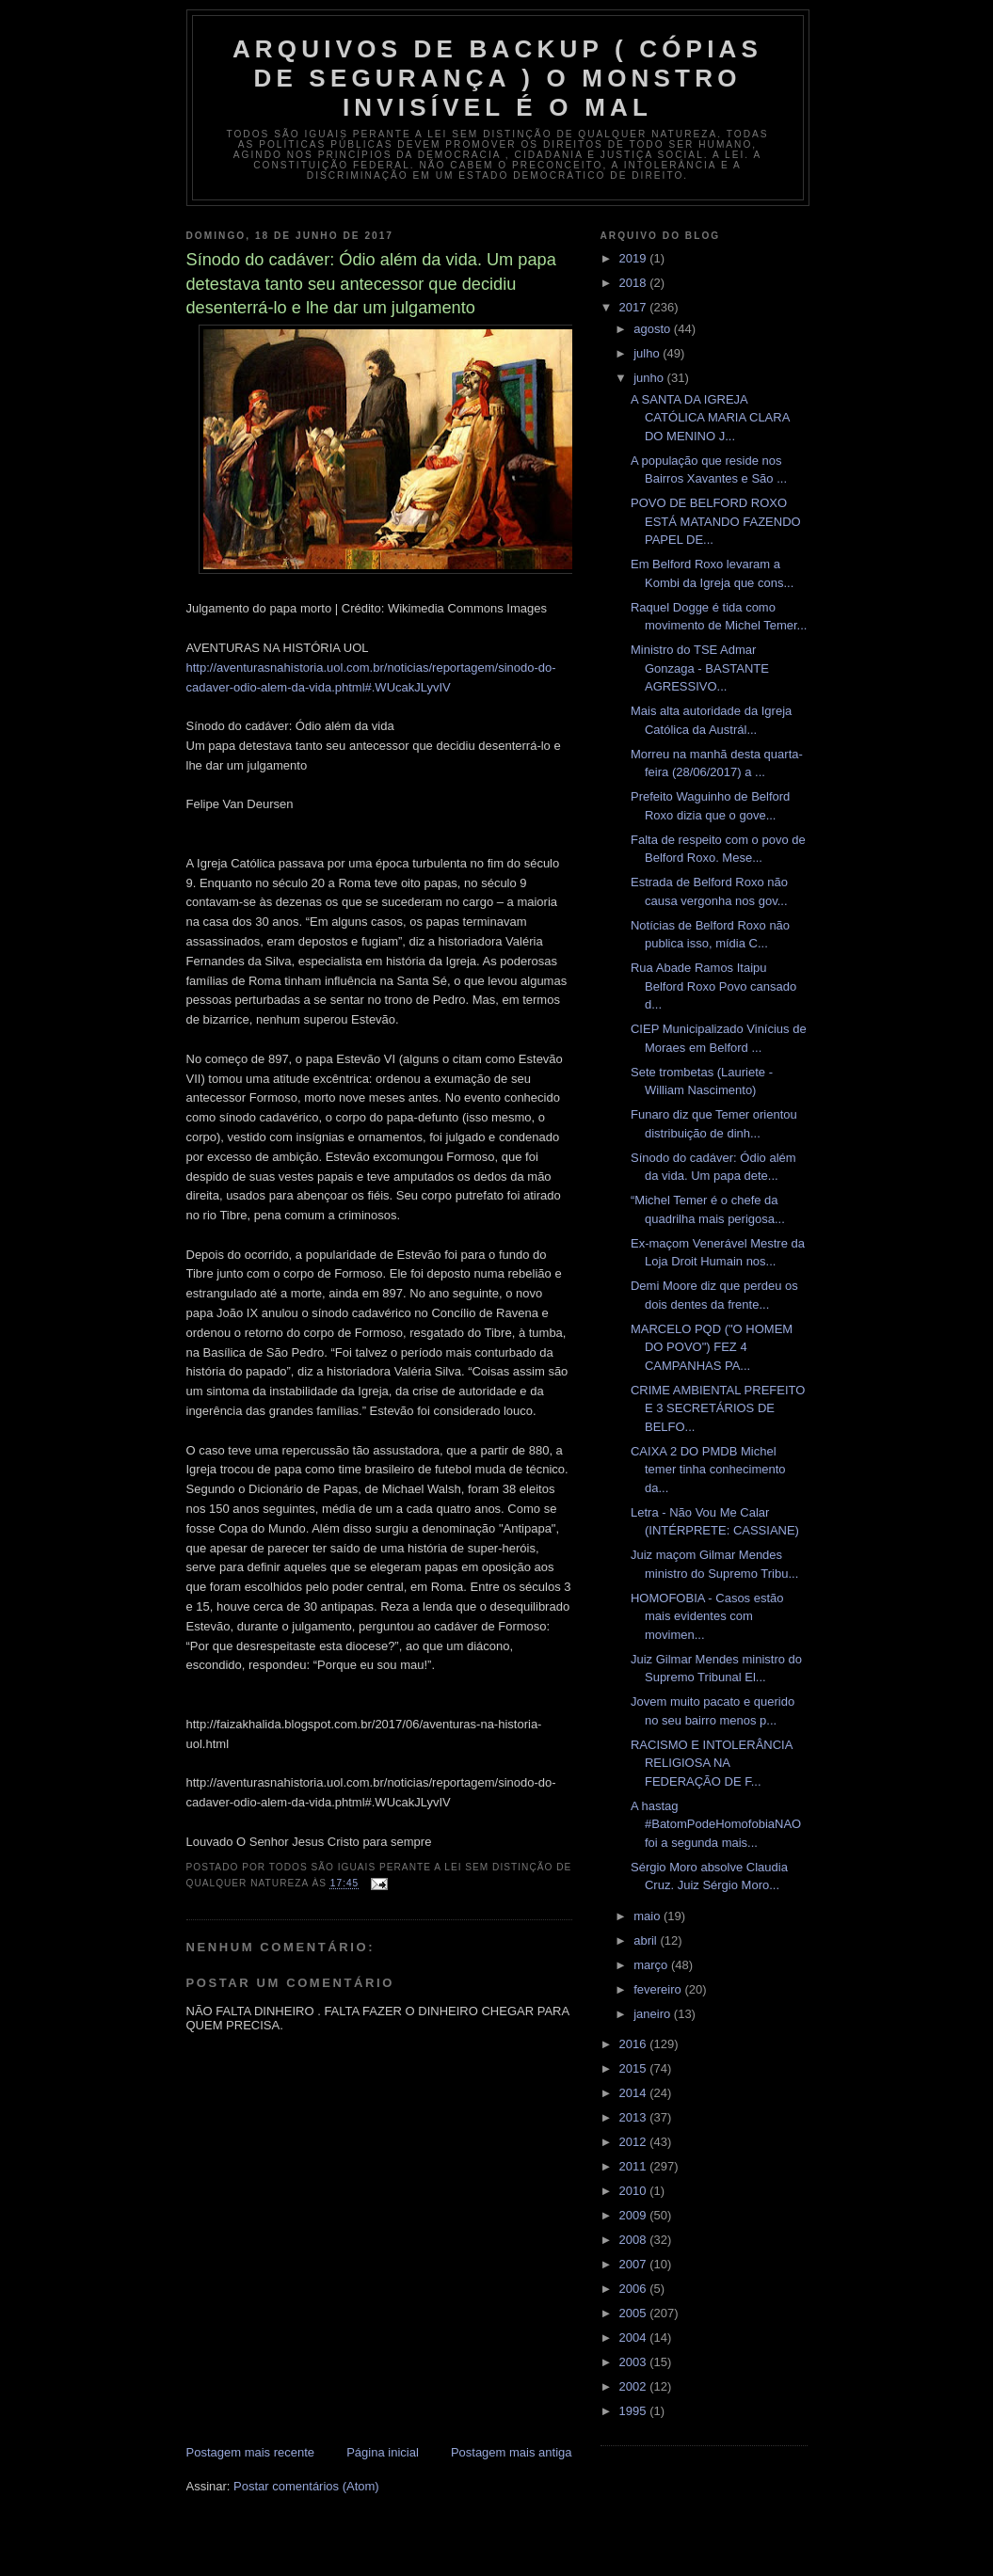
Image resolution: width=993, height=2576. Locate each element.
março (652, 1965)
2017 (634, 307)
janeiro (653, 2014)
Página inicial (382, 2452)
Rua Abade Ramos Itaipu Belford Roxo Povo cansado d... (713, 986)
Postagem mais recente (250, 2452)
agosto (653, 329)
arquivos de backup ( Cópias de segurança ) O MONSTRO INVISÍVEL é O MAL (497, 78)
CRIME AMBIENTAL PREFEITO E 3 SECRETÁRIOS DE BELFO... (718, 1408)
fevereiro (658, 1989)
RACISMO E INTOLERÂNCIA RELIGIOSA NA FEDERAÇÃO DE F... (712, 1763)
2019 (634, 258)
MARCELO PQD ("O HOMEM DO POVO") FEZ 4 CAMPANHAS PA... (712, 1347)
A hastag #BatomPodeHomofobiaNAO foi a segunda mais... (716, 1824)
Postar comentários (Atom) (306, 2486)
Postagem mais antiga (511, 2452)
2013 (634, 2117)
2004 (634, 2337)
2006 (634, 2289)
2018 (634, 283)
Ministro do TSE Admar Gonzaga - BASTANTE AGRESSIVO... (700, 668)
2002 (634, 2386)
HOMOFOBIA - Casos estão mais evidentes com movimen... (707, 1616)
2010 (634, 2191)
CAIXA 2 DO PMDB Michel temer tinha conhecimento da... (708, 1469)
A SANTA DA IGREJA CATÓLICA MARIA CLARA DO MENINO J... (710, 417)
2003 (634, 2362)
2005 (634, 2313)
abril (646, 1940)
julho (648, 353)
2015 (634, 2068)
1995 (634, 2411)
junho (649, 378)
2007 (634, 2264)
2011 (634, 2166)
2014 (634, 2093)
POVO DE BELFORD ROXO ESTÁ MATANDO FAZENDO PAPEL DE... (716, 521)
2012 (634, 2142)
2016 (634, 2044)
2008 (634, 2240)
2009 (634, 2215)
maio (648, 1916)
